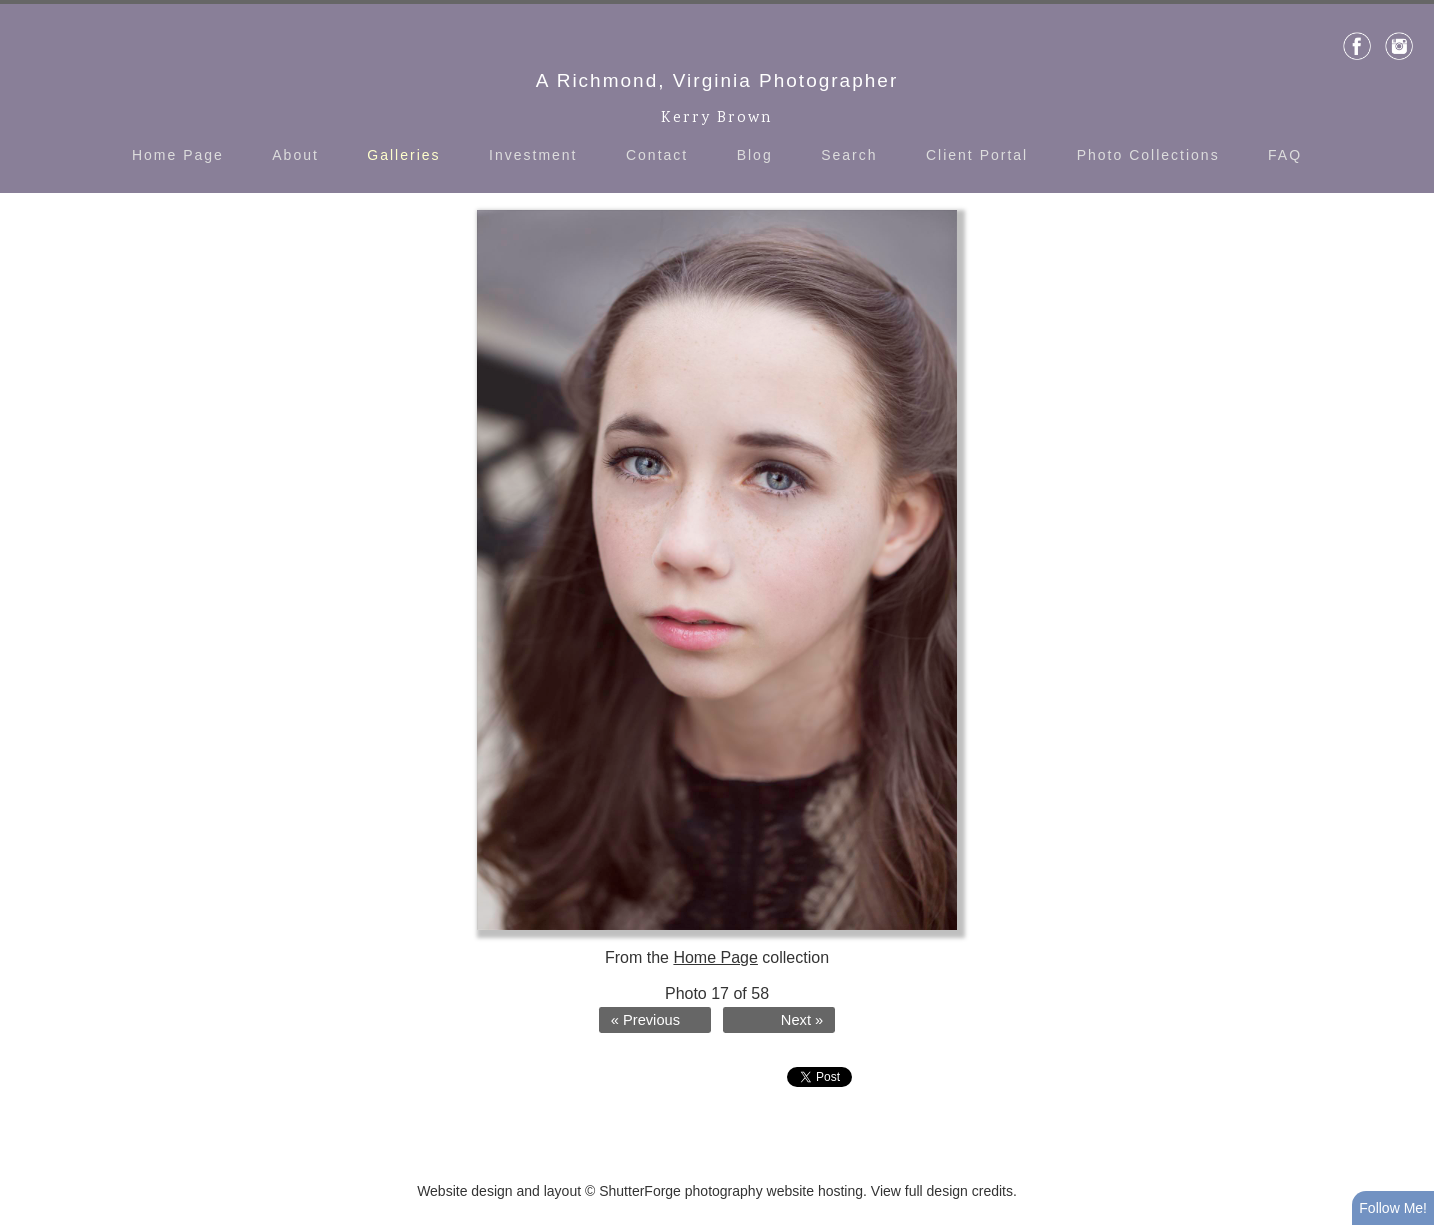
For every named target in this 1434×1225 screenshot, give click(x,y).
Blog (755, 155)
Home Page (178, 155)
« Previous (645, 1020)
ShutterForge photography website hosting (731, 1191)
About (295, 155)
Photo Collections (1148, 155)
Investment (533, 155)
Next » (802, 1020)
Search (849, 155)
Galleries (403, 155)
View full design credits (942, 1191)
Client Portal (977, 155)
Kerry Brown (717, 118)
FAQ (1285, 155)
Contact (657, 155)
